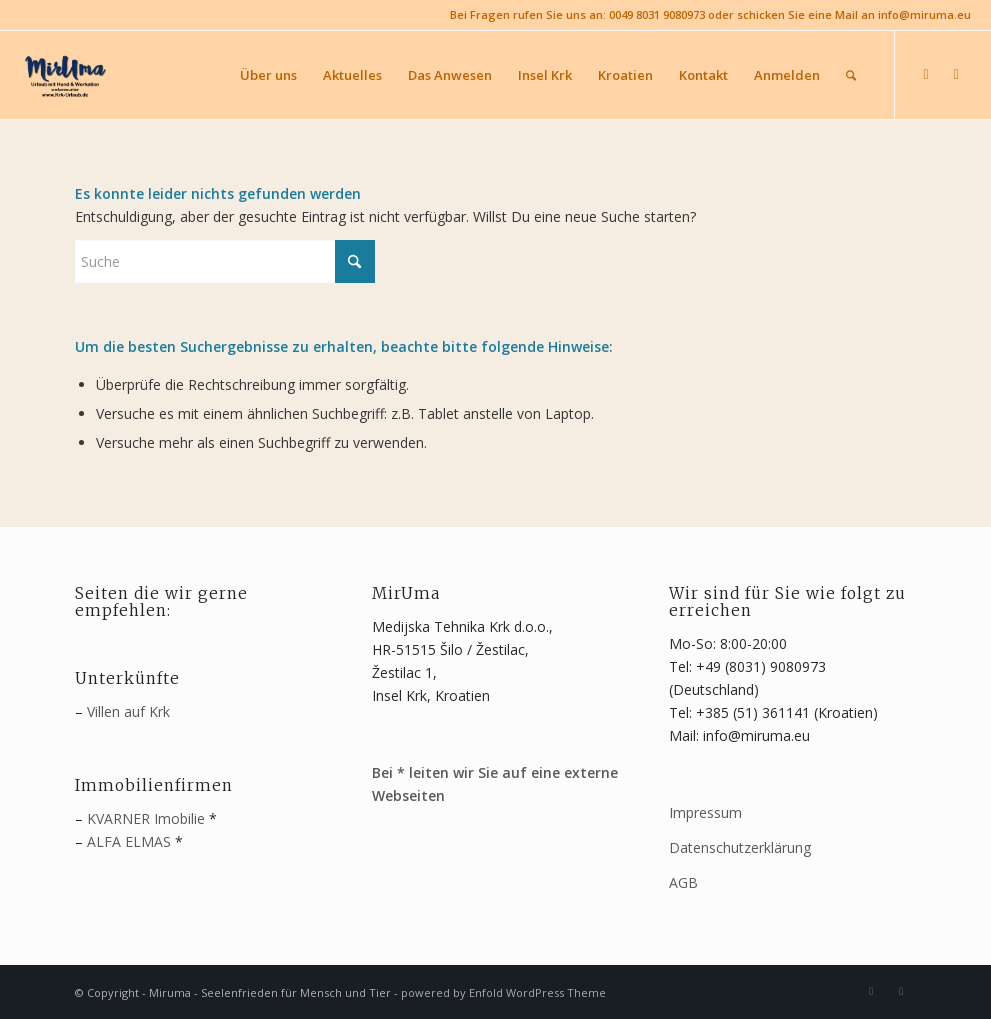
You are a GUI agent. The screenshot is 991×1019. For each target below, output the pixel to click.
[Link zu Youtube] (956, 74)
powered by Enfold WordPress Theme (503, 992)
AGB (683, 882)
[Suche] (851, 75)
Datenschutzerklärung (740, 847)
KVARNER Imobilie (146, 818)
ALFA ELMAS (129, 841)
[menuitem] (268, 75)
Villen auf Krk (128, 711)
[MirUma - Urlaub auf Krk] (64, 75)
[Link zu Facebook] (926, 74)
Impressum (705, 812)
